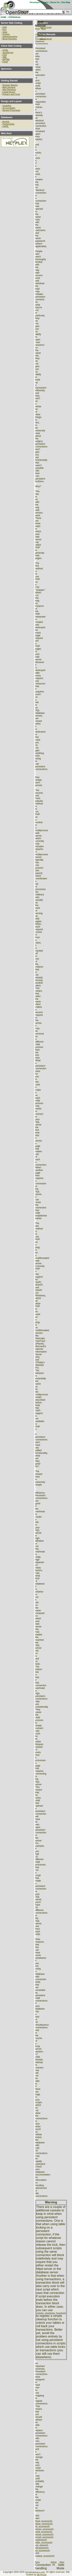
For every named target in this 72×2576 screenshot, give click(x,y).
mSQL (5, 126)
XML (4, 57)
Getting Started (9, 80)
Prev (37, 29)
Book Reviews (9, 39)
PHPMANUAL (14, 17)
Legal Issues (8, 92)
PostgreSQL (8, 124)
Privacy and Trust (11, 94)
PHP (4, 27)
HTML (5, 50)
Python (6, 34)
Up (53, 2564)
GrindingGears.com (35, 2572)
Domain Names (10, 85)
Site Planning (9, 89)
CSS (4, 55)
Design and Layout (11, 101)
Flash (5, 62)
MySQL (6, 122)
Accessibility (8, 108)
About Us (55, 2)
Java (4, 32)
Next (43, 29)
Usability (6, 106)
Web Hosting (8, 87)
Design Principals (11, 110)
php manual (46, 39)
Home (54, 2562)
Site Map (65, 2)
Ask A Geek (45, 27)
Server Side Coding (11, 23)
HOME (3, 17)
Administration (9, 36)
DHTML (6, 59)
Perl (4, 29)
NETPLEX (41, 2575)
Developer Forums (39, 2)
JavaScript (7, 52)
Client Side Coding (11, 46)
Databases (6, 117)
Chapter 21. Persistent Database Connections (41, 39)
